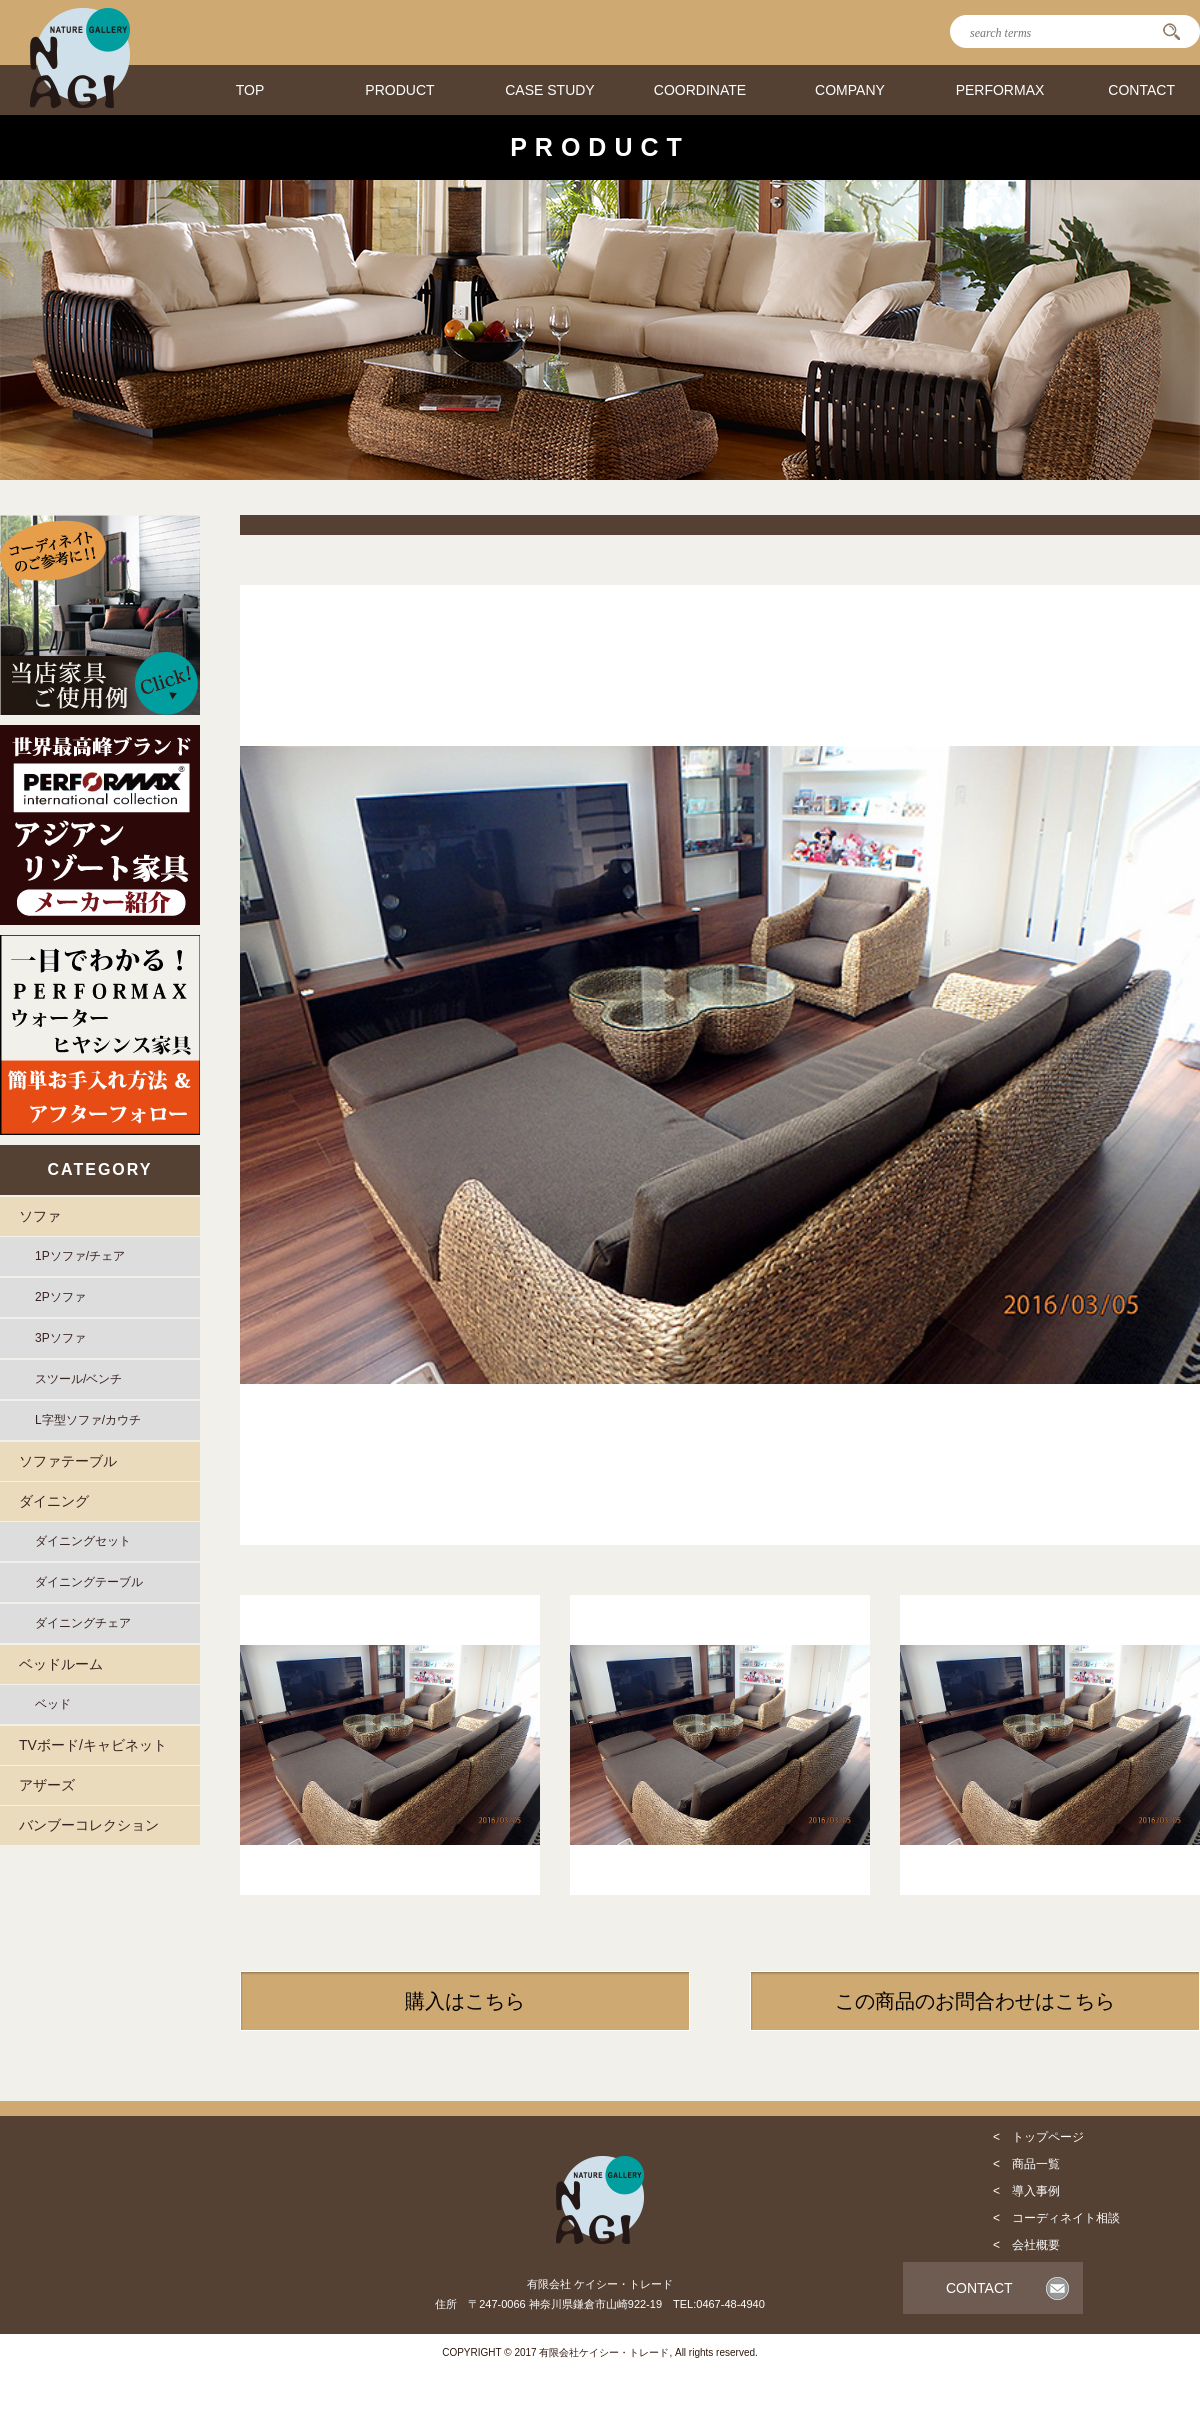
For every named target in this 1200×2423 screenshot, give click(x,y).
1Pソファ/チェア (80, 1256)
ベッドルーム (61, 1664)
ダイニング (54, 1501)
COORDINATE (700, 90)
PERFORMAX (1000, 90)
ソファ (40, 1216)
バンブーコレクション (89, 1825)
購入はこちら (465, 2001)
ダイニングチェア (83, 1623)
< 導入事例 (1026, 2191)
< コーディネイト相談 (1056, 2218)
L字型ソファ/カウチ (88, 1420)
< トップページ (1038, 2137)
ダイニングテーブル (89, 1582)
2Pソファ (60, 1297)
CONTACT (1141, 90)
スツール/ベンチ (78, 1379)
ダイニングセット (83, 1541)
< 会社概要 (1026, 2245)
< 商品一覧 (1026, 2164)
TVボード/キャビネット (93, 1745)
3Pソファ (60, 1338)
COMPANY (850, 90)
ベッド (53, 1704)
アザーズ (47, 1785)
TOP (250, 90)
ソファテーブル (68, 1461)
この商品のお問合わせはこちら (975, 2001)
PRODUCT (399, 90)
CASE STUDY (549, 90)
